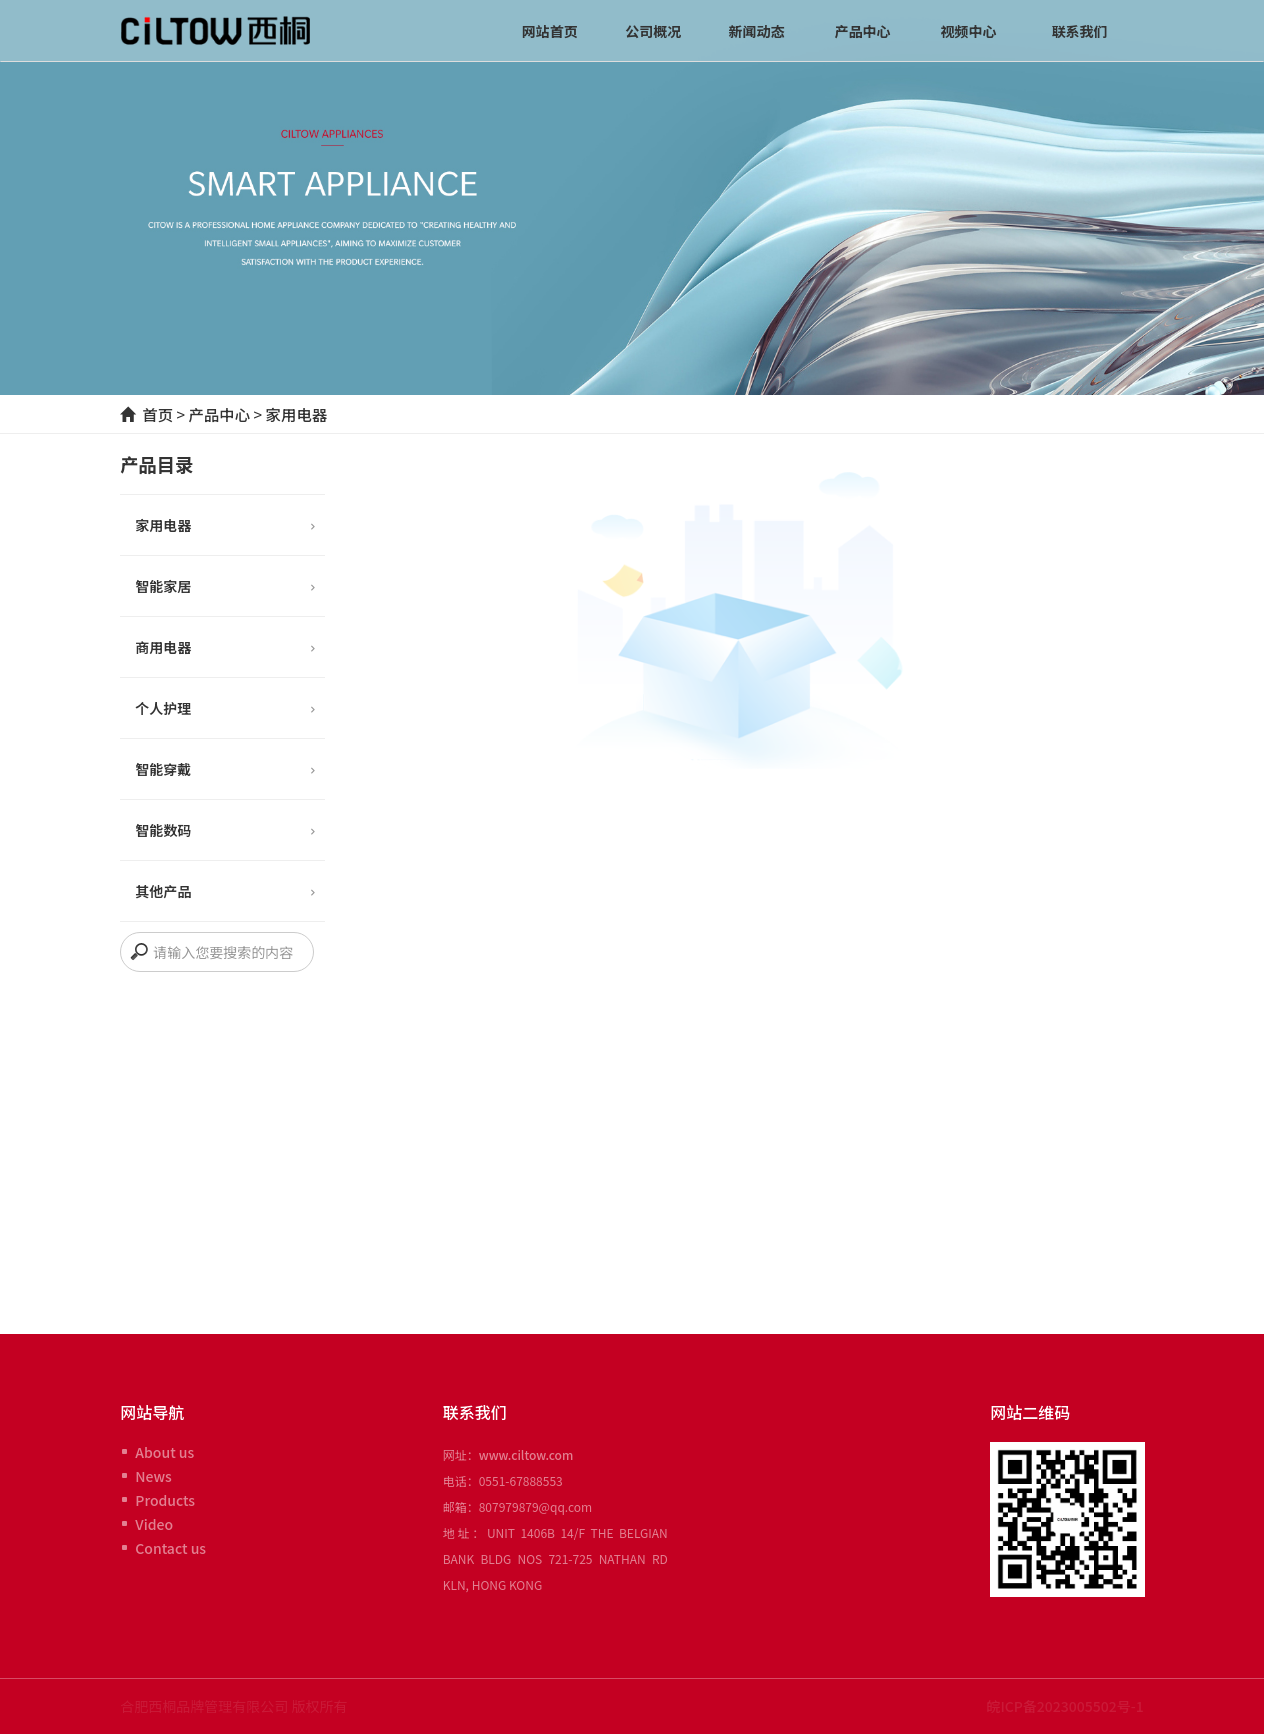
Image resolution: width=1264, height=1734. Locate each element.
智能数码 (225, 832)
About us (164, 1452)
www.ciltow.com (526, 1454)
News (153, 1476)
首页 (157, 414)
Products (165, 1500)
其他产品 (225, 893)
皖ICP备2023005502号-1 (1064, 1706)
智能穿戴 (225, 771)
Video (154, 1524)
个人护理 (225, 710)
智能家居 (225, 588)
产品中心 (219, 414)
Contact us (170, 1548)
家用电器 (296, 414)
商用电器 (225, 649)
